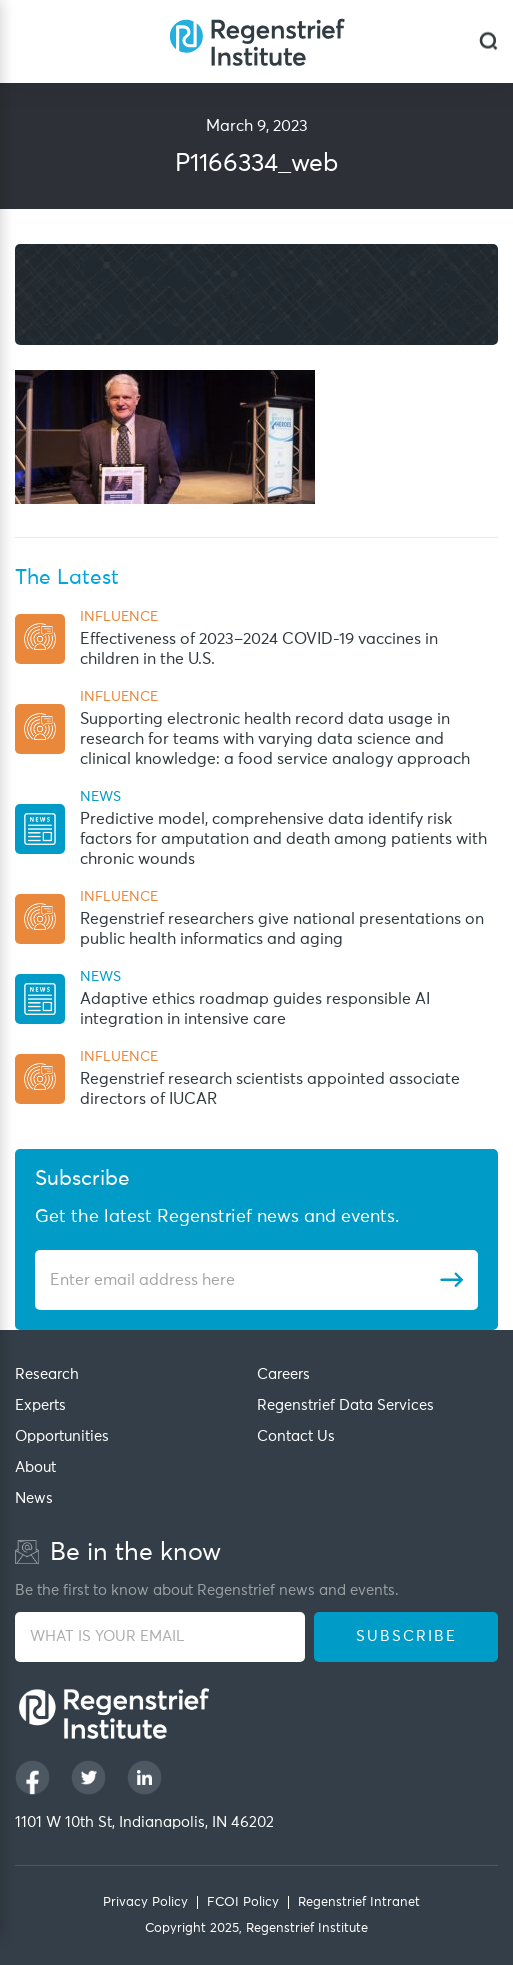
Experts (40, 1405)
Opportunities (62, 1436)
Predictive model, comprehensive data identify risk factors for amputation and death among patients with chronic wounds (283, 839)
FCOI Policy (243, 1902)
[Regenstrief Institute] (257, 41)
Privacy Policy (145, 1902)
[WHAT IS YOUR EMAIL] (160, 1637)
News (34, 1498)
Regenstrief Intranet (359, 1902)
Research (47, 1374)
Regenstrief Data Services (345, 1405)
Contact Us (296, 1436)
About (35, 1467)
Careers (283, 1374)
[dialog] (488, 41)
